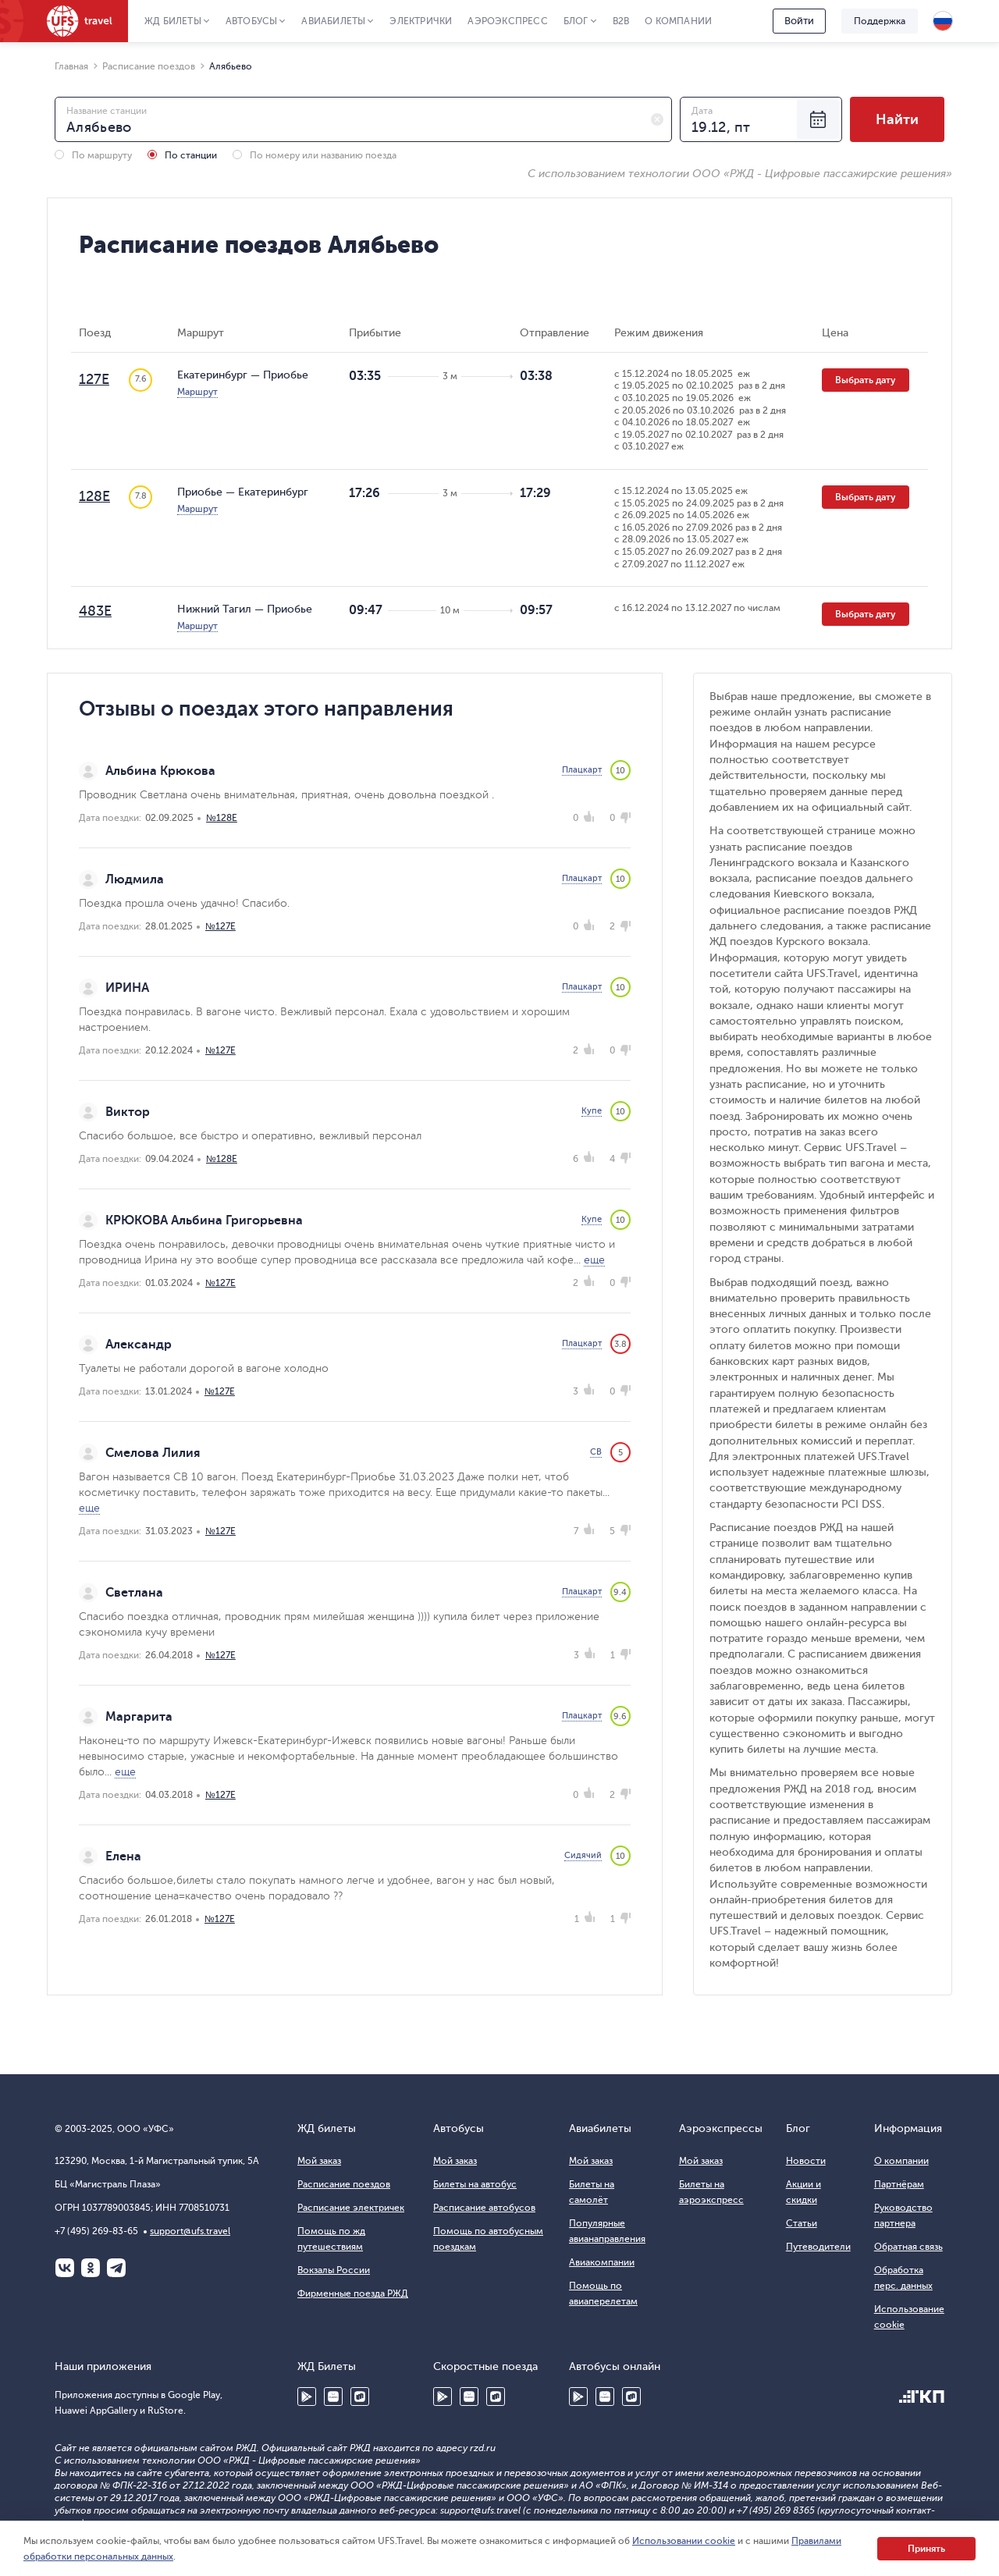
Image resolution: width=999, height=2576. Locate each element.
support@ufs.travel (190, 2231)
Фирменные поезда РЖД (352, 2293)
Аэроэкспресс (507, 21)
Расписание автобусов (484, 2207)
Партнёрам (899, 2184)
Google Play (306, 2396)
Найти (897, 119)
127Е (94, 379)
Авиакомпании (602, 2262)
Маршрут (197, 391)
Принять (926, 2548)
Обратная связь (908, 2246)
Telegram (116, 2268)
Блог (575, 21)
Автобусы (252, 21)
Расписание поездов (343, 2184)
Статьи (801, 2223)
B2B (621, 21)
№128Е (221, 817)
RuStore (359, 2396)
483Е (95, 611)
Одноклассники (90, 2268)
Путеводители (818, 2246)
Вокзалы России (333, 2270)
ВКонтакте (65, 2268)
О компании (678, 21)
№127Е (220, 926)
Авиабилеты (333, 21)
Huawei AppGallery (333, 2396)
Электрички (420, 21)
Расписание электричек (350, 2207)
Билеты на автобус (475, 2184)
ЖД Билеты (172, 21)
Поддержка (879, 21)
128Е (94, 496)
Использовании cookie (683, 2540)
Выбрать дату (865, 380)
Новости (806, 2160)
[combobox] (363, 119)
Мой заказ (319, 2160)
